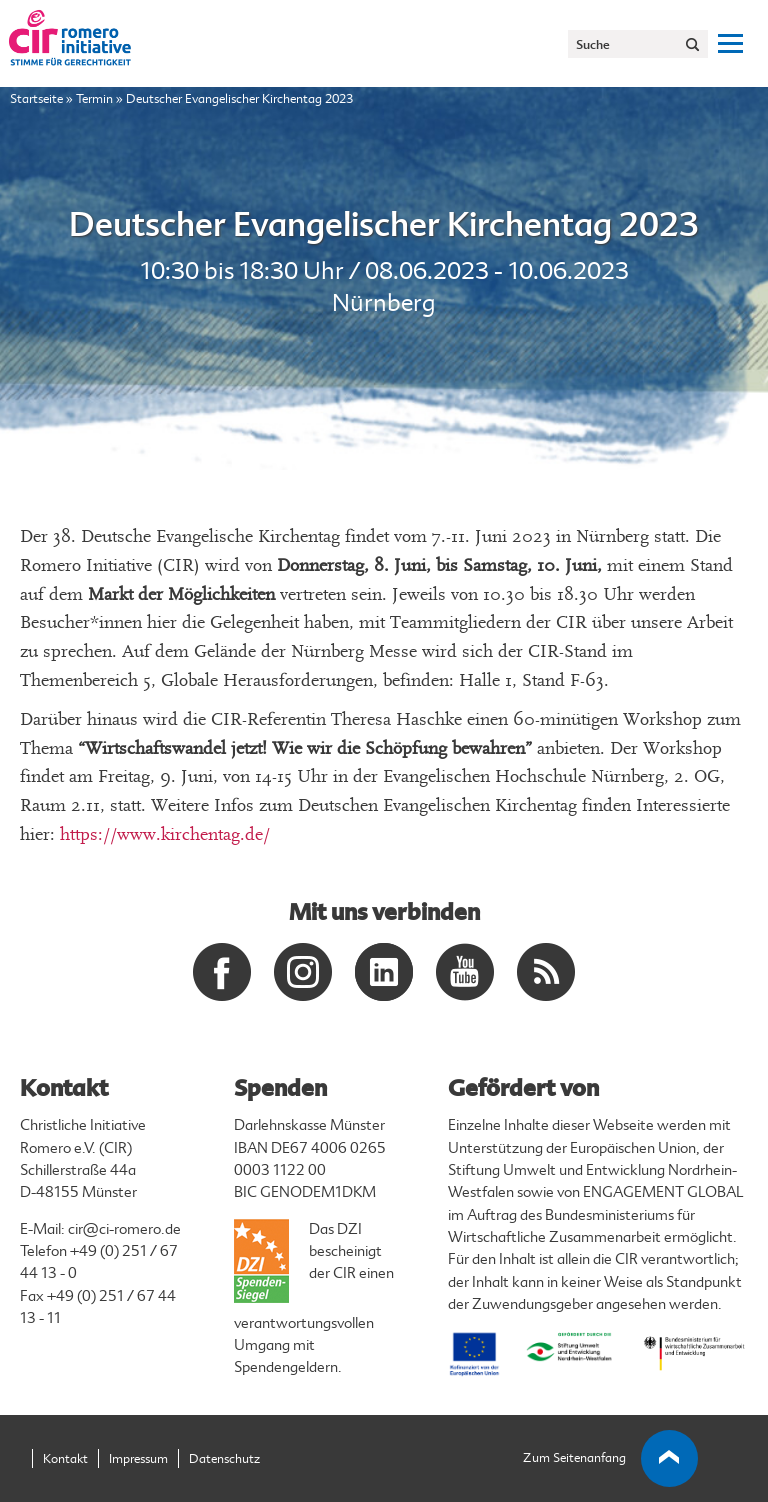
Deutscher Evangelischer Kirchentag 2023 (384, 225)
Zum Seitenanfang (611, 1459)
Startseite (36, 99)
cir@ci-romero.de (124, 1229)
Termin (94, 99)
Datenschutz (224, 1459)
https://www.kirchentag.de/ (165, 834)
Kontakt (65, 1459)
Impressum (138, 1459)
